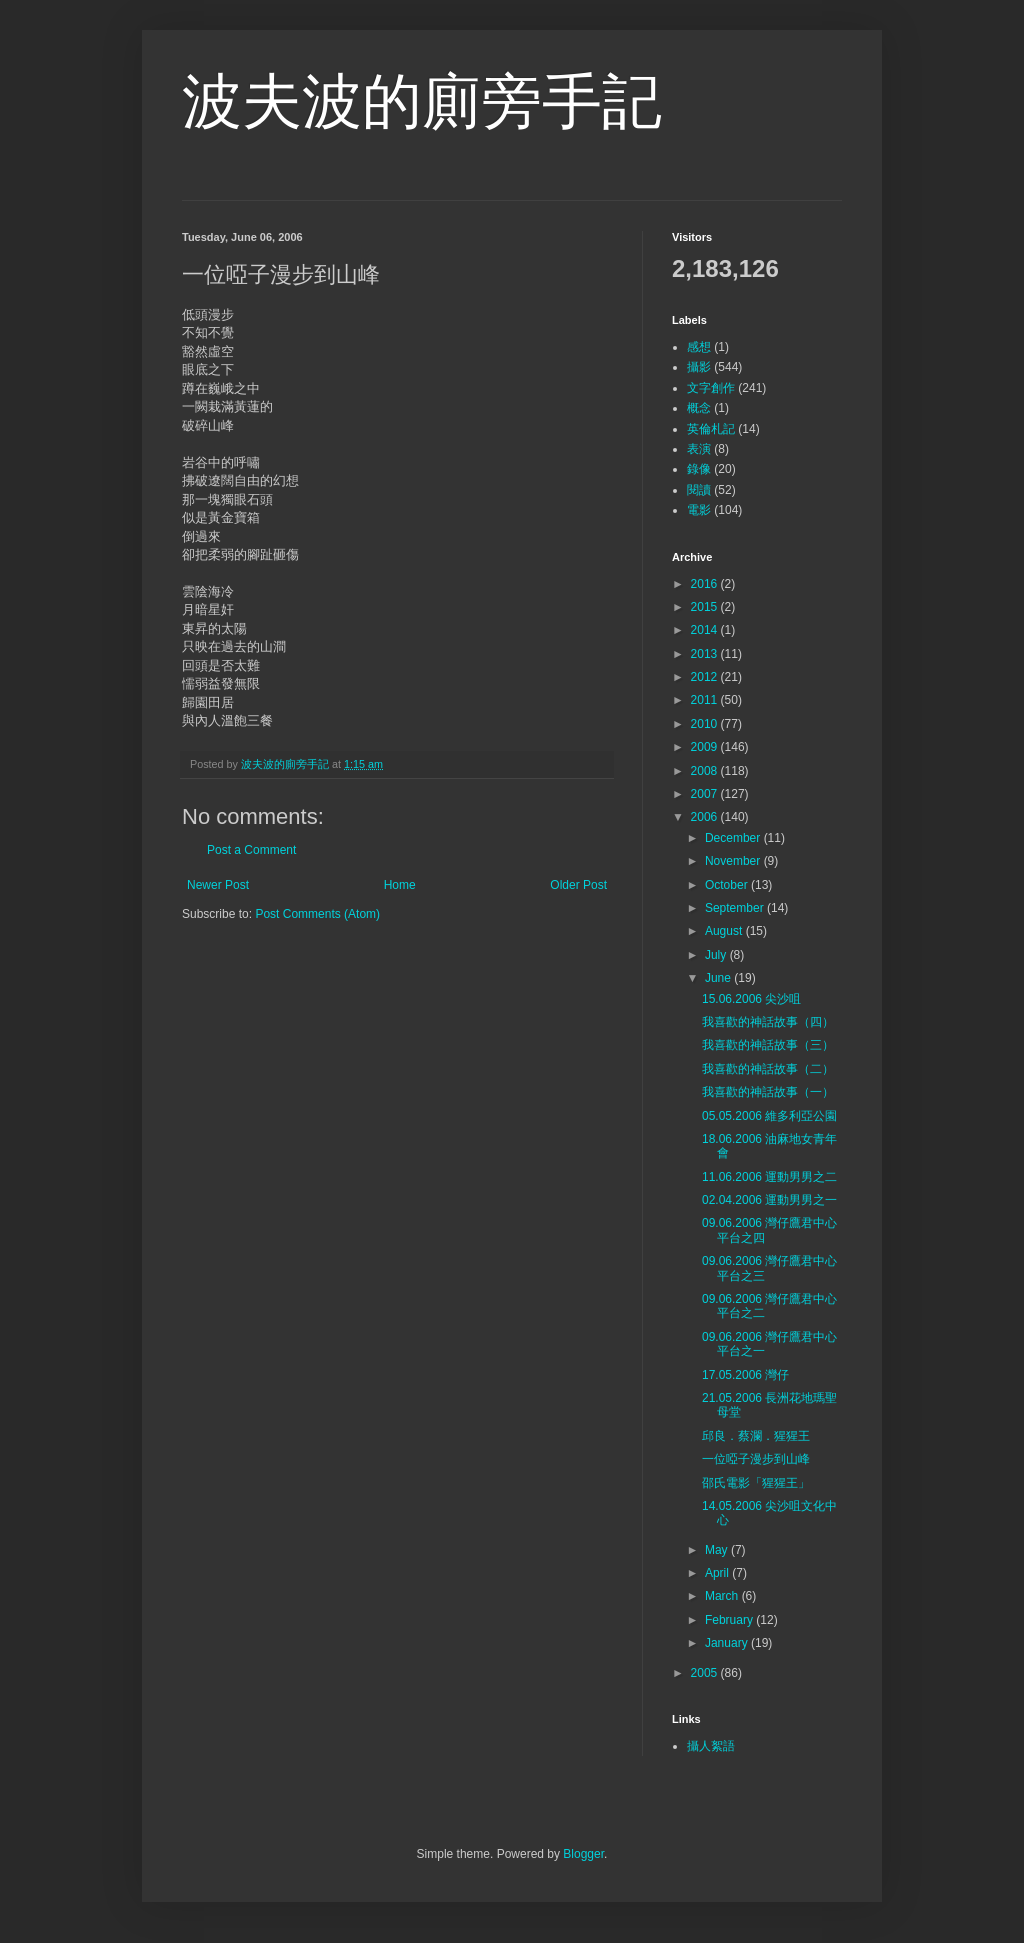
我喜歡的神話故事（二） (768, 1069)
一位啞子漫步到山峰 (756, 1459)
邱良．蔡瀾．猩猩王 (756, 1436)
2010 (706, 724)
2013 (706, 654)
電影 (699, 510)
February (730, 1620)
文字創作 (711, 388)
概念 (699, 408)
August (725, 931)
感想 (699, 347)
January (728, 1643)
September (736, 908)
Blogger (583, 1854)
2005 (706, 1673)
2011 (706, 700)
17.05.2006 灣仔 (745, 1375)
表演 (699, 449)
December (734, 838)
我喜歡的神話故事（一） (768, 1092)
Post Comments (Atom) (317, 914)
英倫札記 (711, 429)
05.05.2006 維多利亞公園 (769, 1116)
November (734, 861)
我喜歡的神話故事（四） (768, 1022)
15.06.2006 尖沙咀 (751, 999)
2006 (706, 817)
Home (400, 885)
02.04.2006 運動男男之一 (769, 1200)
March (723, 1596)
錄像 (699, 469)
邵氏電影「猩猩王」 (756, 1483)
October (728, 885)
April (718, 1573)
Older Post (578, 885)
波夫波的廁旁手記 (422, 101)
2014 (706, 630)
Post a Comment (251, 850)
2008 (706, 771)
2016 (706, 584)
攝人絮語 (711, 1746)
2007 (706, 794)
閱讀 (699, 490)
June (719, 978)
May (718, 1550)
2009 (706, 747)
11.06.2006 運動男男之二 (769, 1177)
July (717, 955)
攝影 (699, 367)
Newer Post (218, 885)
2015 (706, 607)
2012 (706, 677)
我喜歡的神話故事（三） (768, 1045)
